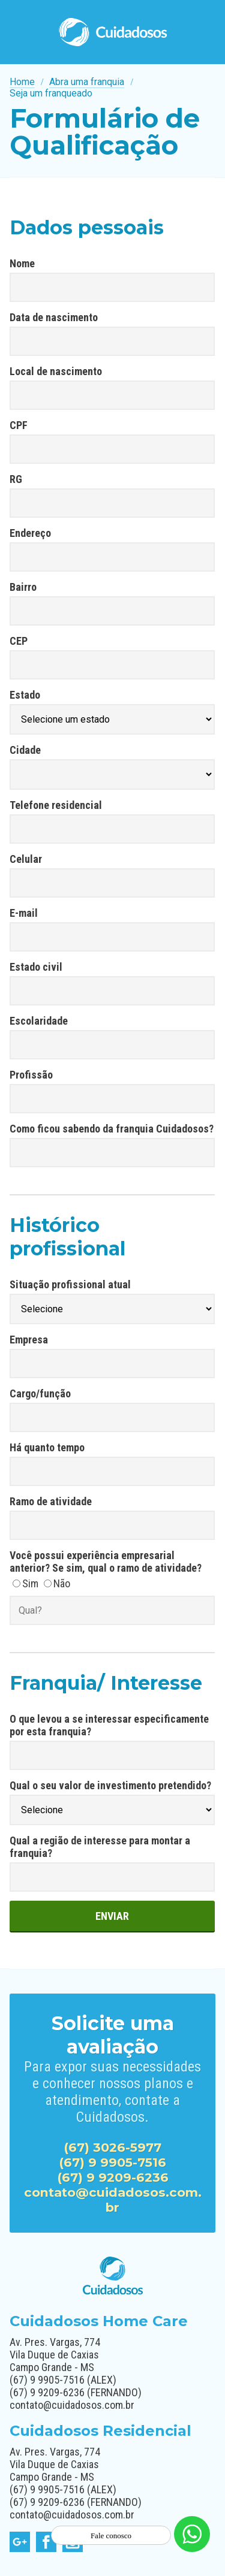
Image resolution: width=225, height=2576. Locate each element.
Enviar (112, 1916)
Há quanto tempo (47, 1447)
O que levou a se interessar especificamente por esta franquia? (109, 1725)
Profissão (31, 1074)
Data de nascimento (54, 317)
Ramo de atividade (51, 1501)
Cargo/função (40, 1393)
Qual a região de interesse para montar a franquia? (100, 1846)
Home (22, 81)
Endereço (30, 533)
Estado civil (36, 967)
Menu (206, 32)
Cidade (25, 750)
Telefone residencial (56, 805)
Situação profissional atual (70, 1284)
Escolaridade (39, 1020)
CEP (19, 641)
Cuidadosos (113, 32)
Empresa (29, 1339)
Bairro (23, 587)
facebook (46, 2542)
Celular (26, 859)
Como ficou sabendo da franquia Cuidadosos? (112, 1128)
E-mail (24, 913)
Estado (25, 694)
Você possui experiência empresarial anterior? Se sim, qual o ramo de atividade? (106, 1561)
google (20, 2542)
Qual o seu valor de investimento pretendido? (110, 1785)
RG (16, 479)
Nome (22, 263)
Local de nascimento (56, 371)
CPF (19, 425)
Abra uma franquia (86, 81)
